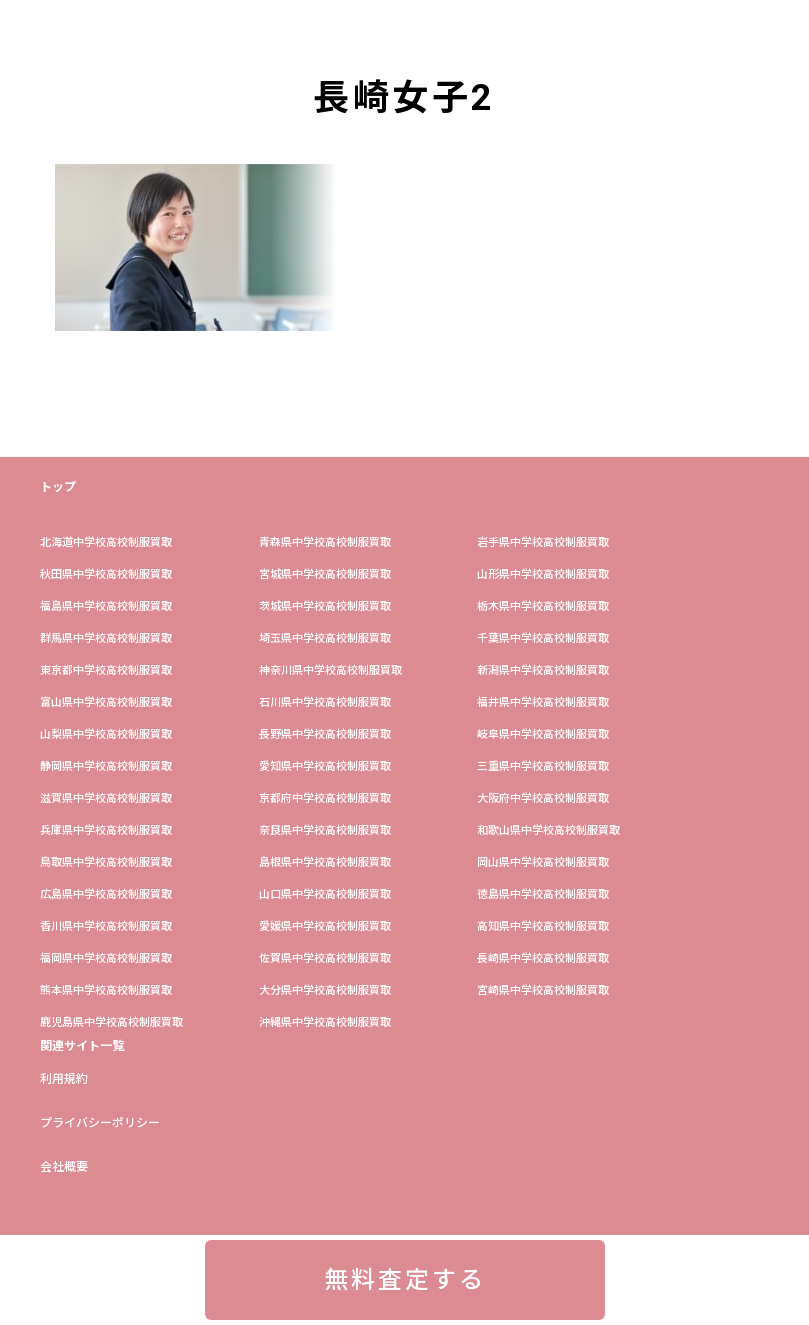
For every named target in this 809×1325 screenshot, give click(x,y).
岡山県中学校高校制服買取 (543, 862)
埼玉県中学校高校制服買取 (325, 638)
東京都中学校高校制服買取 (106, 670)
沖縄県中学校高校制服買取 (325, 1022)
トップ (58, 487)
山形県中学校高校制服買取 (543, 574)
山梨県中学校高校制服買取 (106, 734)
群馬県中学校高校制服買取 (106, 638)
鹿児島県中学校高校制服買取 (111, 1022)
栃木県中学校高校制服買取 (543, 606)
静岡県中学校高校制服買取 (106, 766)
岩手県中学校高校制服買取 (543, 542)
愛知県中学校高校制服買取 (325, 766)
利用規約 (64, 1079)
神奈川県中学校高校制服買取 (330, 670)
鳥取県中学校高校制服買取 (106, 862)
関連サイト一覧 (82, 1046)
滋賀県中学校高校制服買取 (106, 798)
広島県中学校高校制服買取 (106, 894)
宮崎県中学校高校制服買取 (543, 990)
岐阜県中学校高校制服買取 (543, 734)
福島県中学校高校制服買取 (106, 606)
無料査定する (405, 1280)
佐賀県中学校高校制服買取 (325, 958)
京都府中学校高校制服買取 (325, 798)
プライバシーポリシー (100, 1123)
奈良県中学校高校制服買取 (325, 830)
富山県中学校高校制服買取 (106, 702)
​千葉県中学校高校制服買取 (543, 638)
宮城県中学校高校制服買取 (325, 574)
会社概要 (64, 1167)
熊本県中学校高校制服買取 (106, 990)
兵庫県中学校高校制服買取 (106, 830)
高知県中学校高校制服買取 (543, 926)
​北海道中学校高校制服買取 (106, 542)
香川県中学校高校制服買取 (106, 926)
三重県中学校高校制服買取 (543, 766)
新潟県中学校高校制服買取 (543, 670)
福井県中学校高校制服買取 (543, 702)
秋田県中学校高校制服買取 (106, 574)
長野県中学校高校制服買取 (325, 734)
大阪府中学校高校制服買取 (543, 798)
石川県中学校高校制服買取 (325, 702)
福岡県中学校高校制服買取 (106, 958)
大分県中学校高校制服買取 (325, 990)
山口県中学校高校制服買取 (325, 894)
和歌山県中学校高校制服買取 (548, 830)
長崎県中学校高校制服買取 (543, 958)
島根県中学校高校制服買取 (325, 862)
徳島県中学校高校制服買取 (543, 894)
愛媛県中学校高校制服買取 (325, 926)
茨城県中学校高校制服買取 (325, 606)
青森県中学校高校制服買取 (325, 542)
